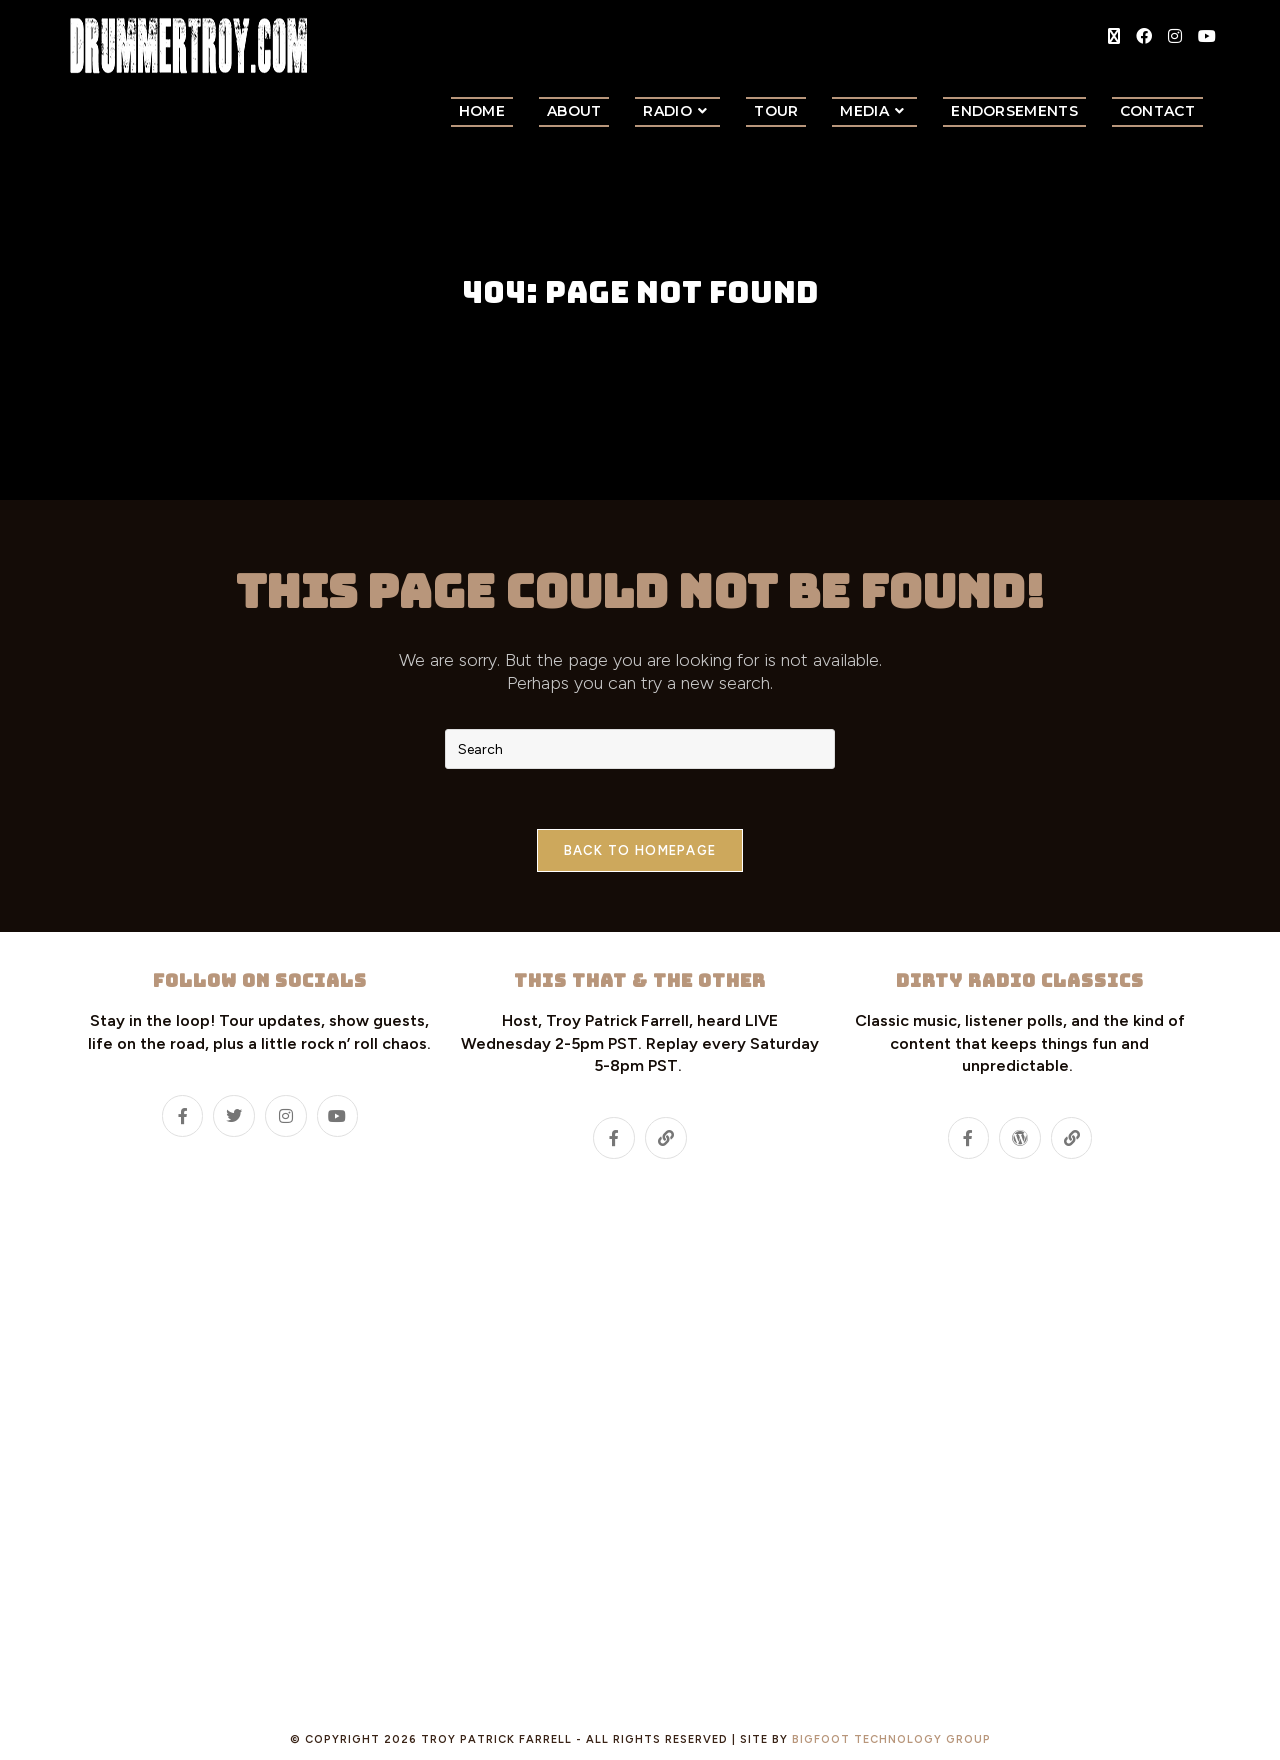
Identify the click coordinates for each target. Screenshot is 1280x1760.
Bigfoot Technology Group (891, 1739)
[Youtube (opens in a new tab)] (1207, 36)
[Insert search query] (640, 749)
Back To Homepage (640, 850)
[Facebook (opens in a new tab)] (1144, 36)
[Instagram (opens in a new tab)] (1175, 36)
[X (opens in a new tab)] (1114, 36)
